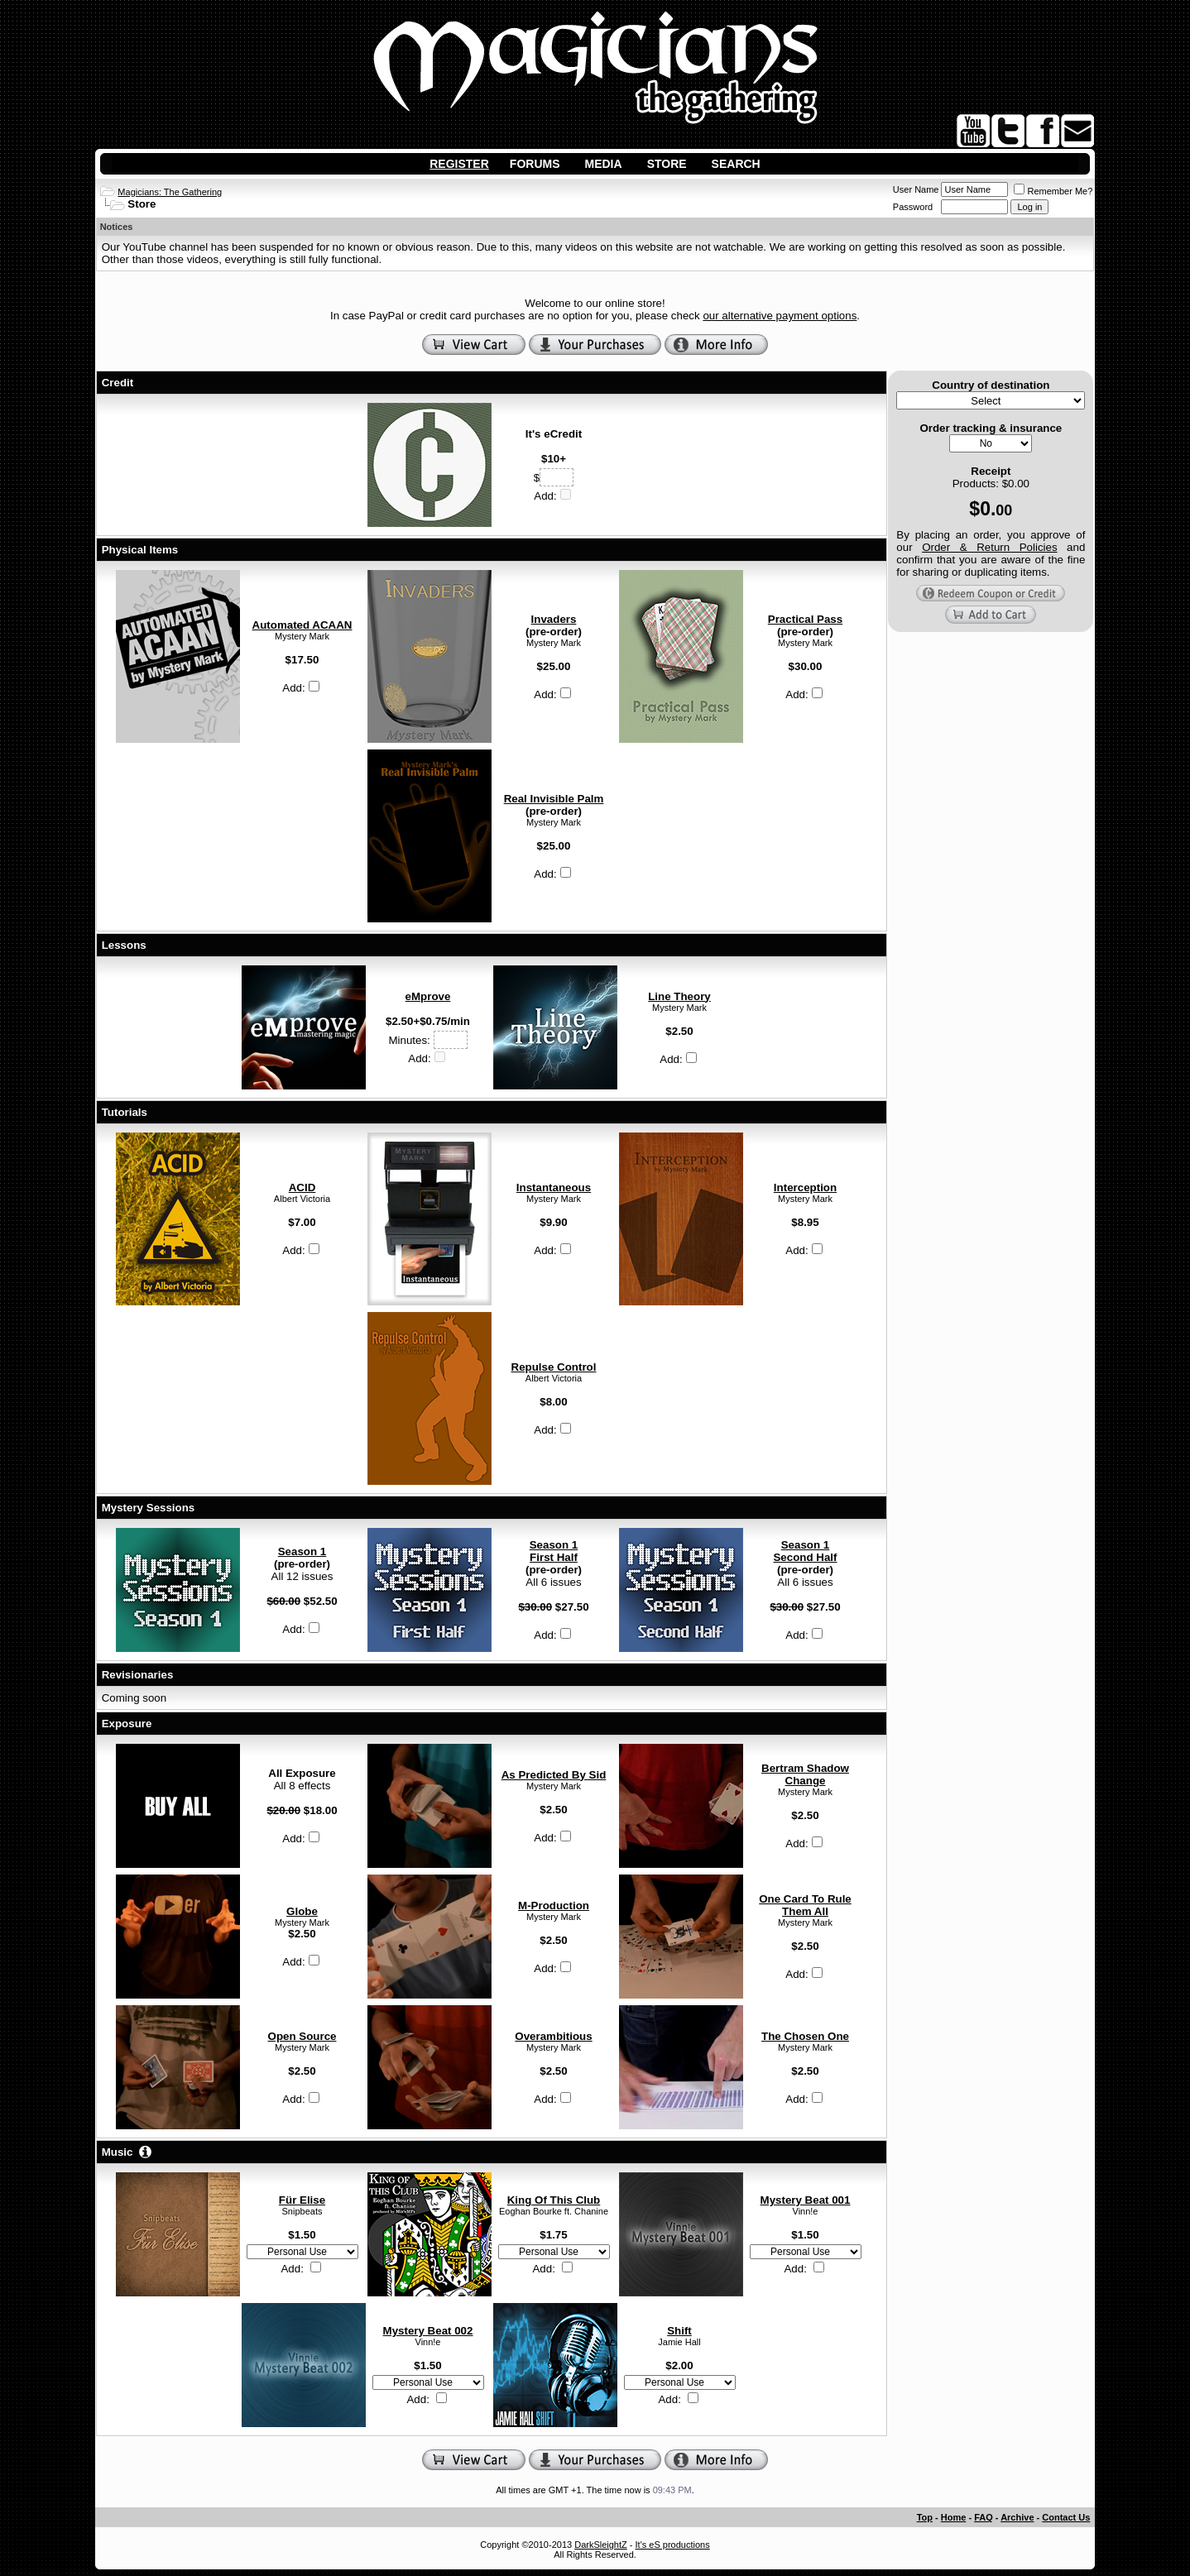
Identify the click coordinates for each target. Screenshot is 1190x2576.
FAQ (983, 2517)
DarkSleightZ (600, 2545)
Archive (1017, 2517)
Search (736, 163)
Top (925, 2517)
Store (667, 163)
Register (459, 163)
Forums (535, 163)
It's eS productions (673, 2545)
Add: (552, 496)
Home (954, 2517)
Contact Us (1066, 2517)
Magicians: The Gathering (170, 192)
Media (603, 163)
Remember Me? (1053, 191)
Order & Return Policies (989, 547)
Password (913, 207)
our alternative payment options (780, 315)
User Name (916, 189)
